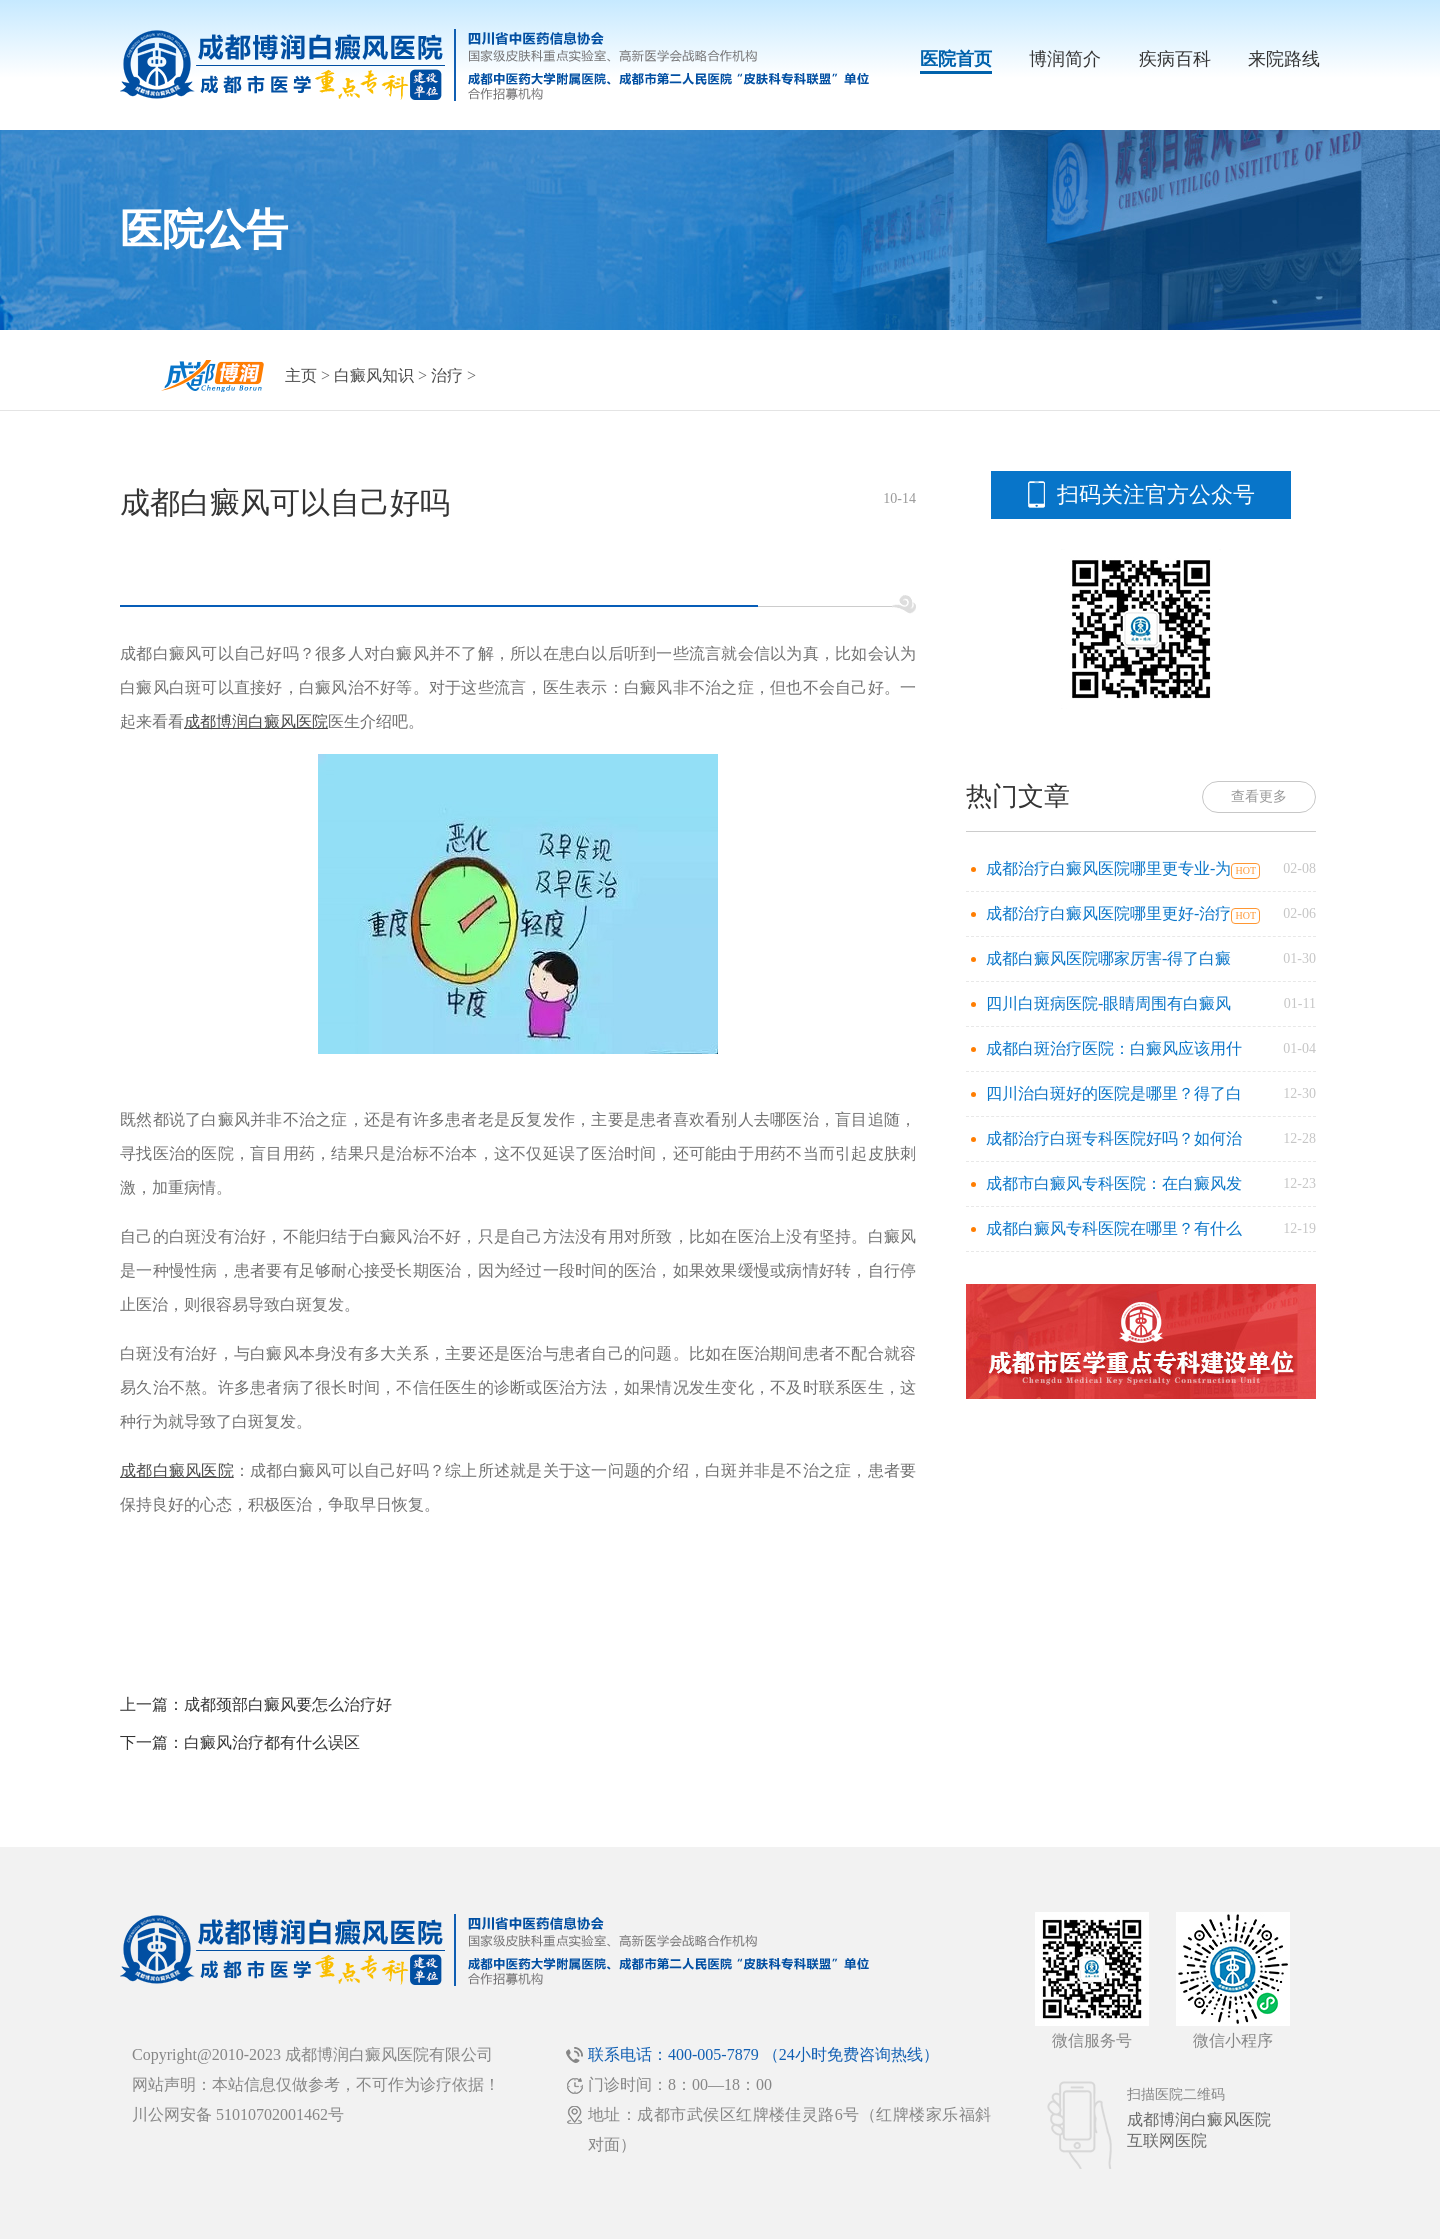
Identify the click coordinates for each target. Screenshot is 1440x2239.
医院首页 (956, 59)
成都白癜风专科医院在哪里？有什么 (1114, 1228)
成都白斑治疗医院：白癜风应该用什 (1114, 1048)
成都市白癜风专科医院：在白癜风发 (1114, 1183)
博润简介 (1065, 59)
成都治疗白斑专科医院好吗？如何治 (1114, 1138)
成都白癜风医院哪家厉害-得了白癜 (1108, 958)
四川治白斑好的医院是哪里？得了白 (1114, 1093)
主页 (301, 375)
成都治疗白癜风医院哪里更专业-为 (1108, 868)
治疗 (447, 375)
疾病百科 (1175, 59)
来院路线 (1284, 59)
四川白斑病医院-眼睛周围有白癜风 (1108, 1003)
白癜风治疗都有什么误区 (272, 1742)
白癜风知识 (374, 375)
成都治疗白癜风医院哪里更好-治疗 (1108, 913)
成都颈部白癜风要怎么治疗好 (288, 1704)
